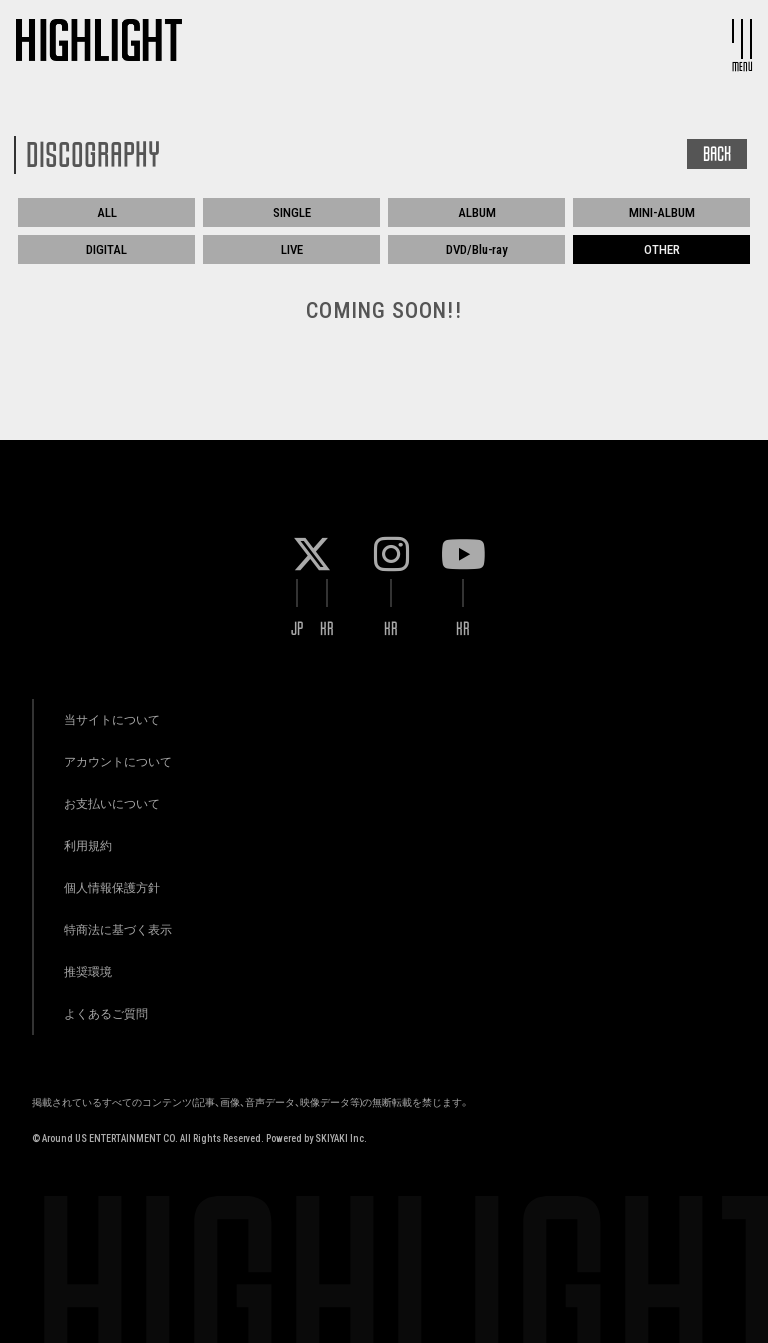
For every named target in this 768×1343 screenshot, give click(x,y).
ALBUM (477, 212)
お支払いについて (112, 803)
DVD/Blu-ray (477, 249)
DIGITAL (106, 249)
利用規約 (88, 845)
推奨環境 (88, 971)
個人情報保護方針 (112, 887)
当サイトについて (112, 719)
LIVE (292, 249)
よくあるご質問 (106, 1013)
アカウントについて (118, 761)
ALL (107, 212)
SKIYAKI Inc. (341, 1138)
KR (327, 628)
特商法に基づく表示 (118, 929)
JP (297, 628)
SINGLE (292, 212)
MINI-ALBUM (662, 212)
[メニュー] (742, 39)
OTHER (662, 249)
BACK (717, 154)
